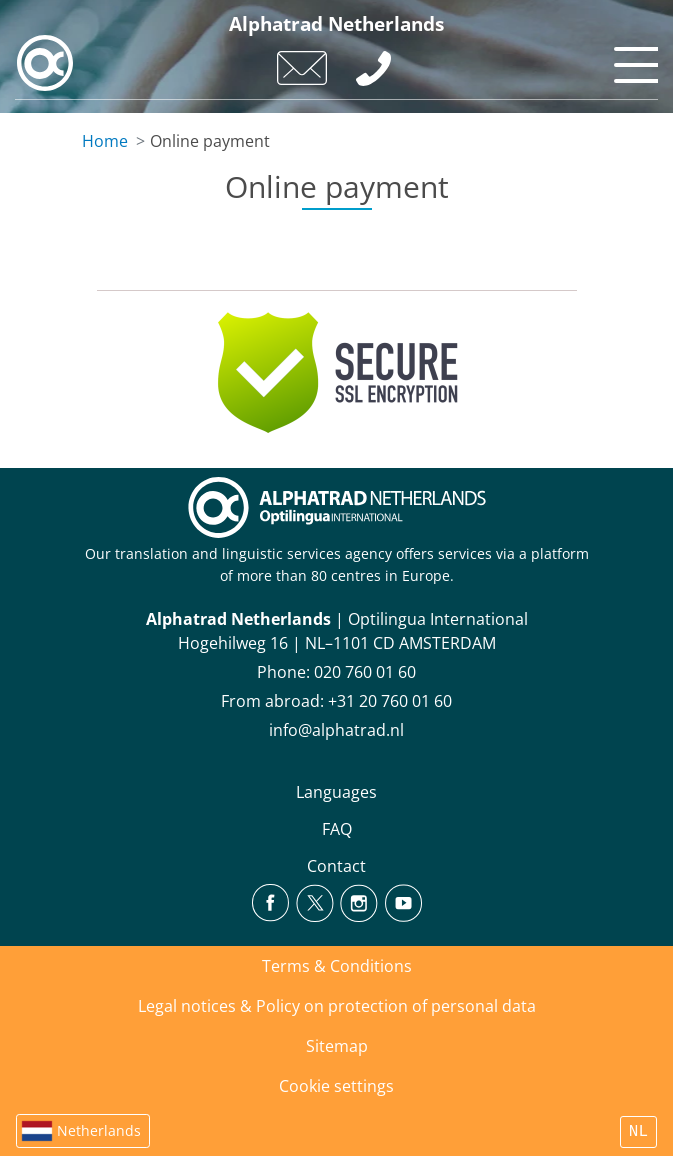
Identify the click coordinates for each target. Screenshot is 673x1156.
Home (105, 141)
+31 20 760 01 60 (390, 701)
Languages (336, 792)
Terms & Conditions (337, 966)
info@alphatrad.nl (336, 730)
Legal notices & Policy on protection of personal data (337, 1006)
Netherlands (99, 1130)
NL (638, 1132)
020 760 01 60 (365, 672)
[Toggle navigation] (633, 60)
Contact (336, 866)
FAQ (337, 829)
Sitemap (337, 1046)
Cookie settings (336, 1086)
